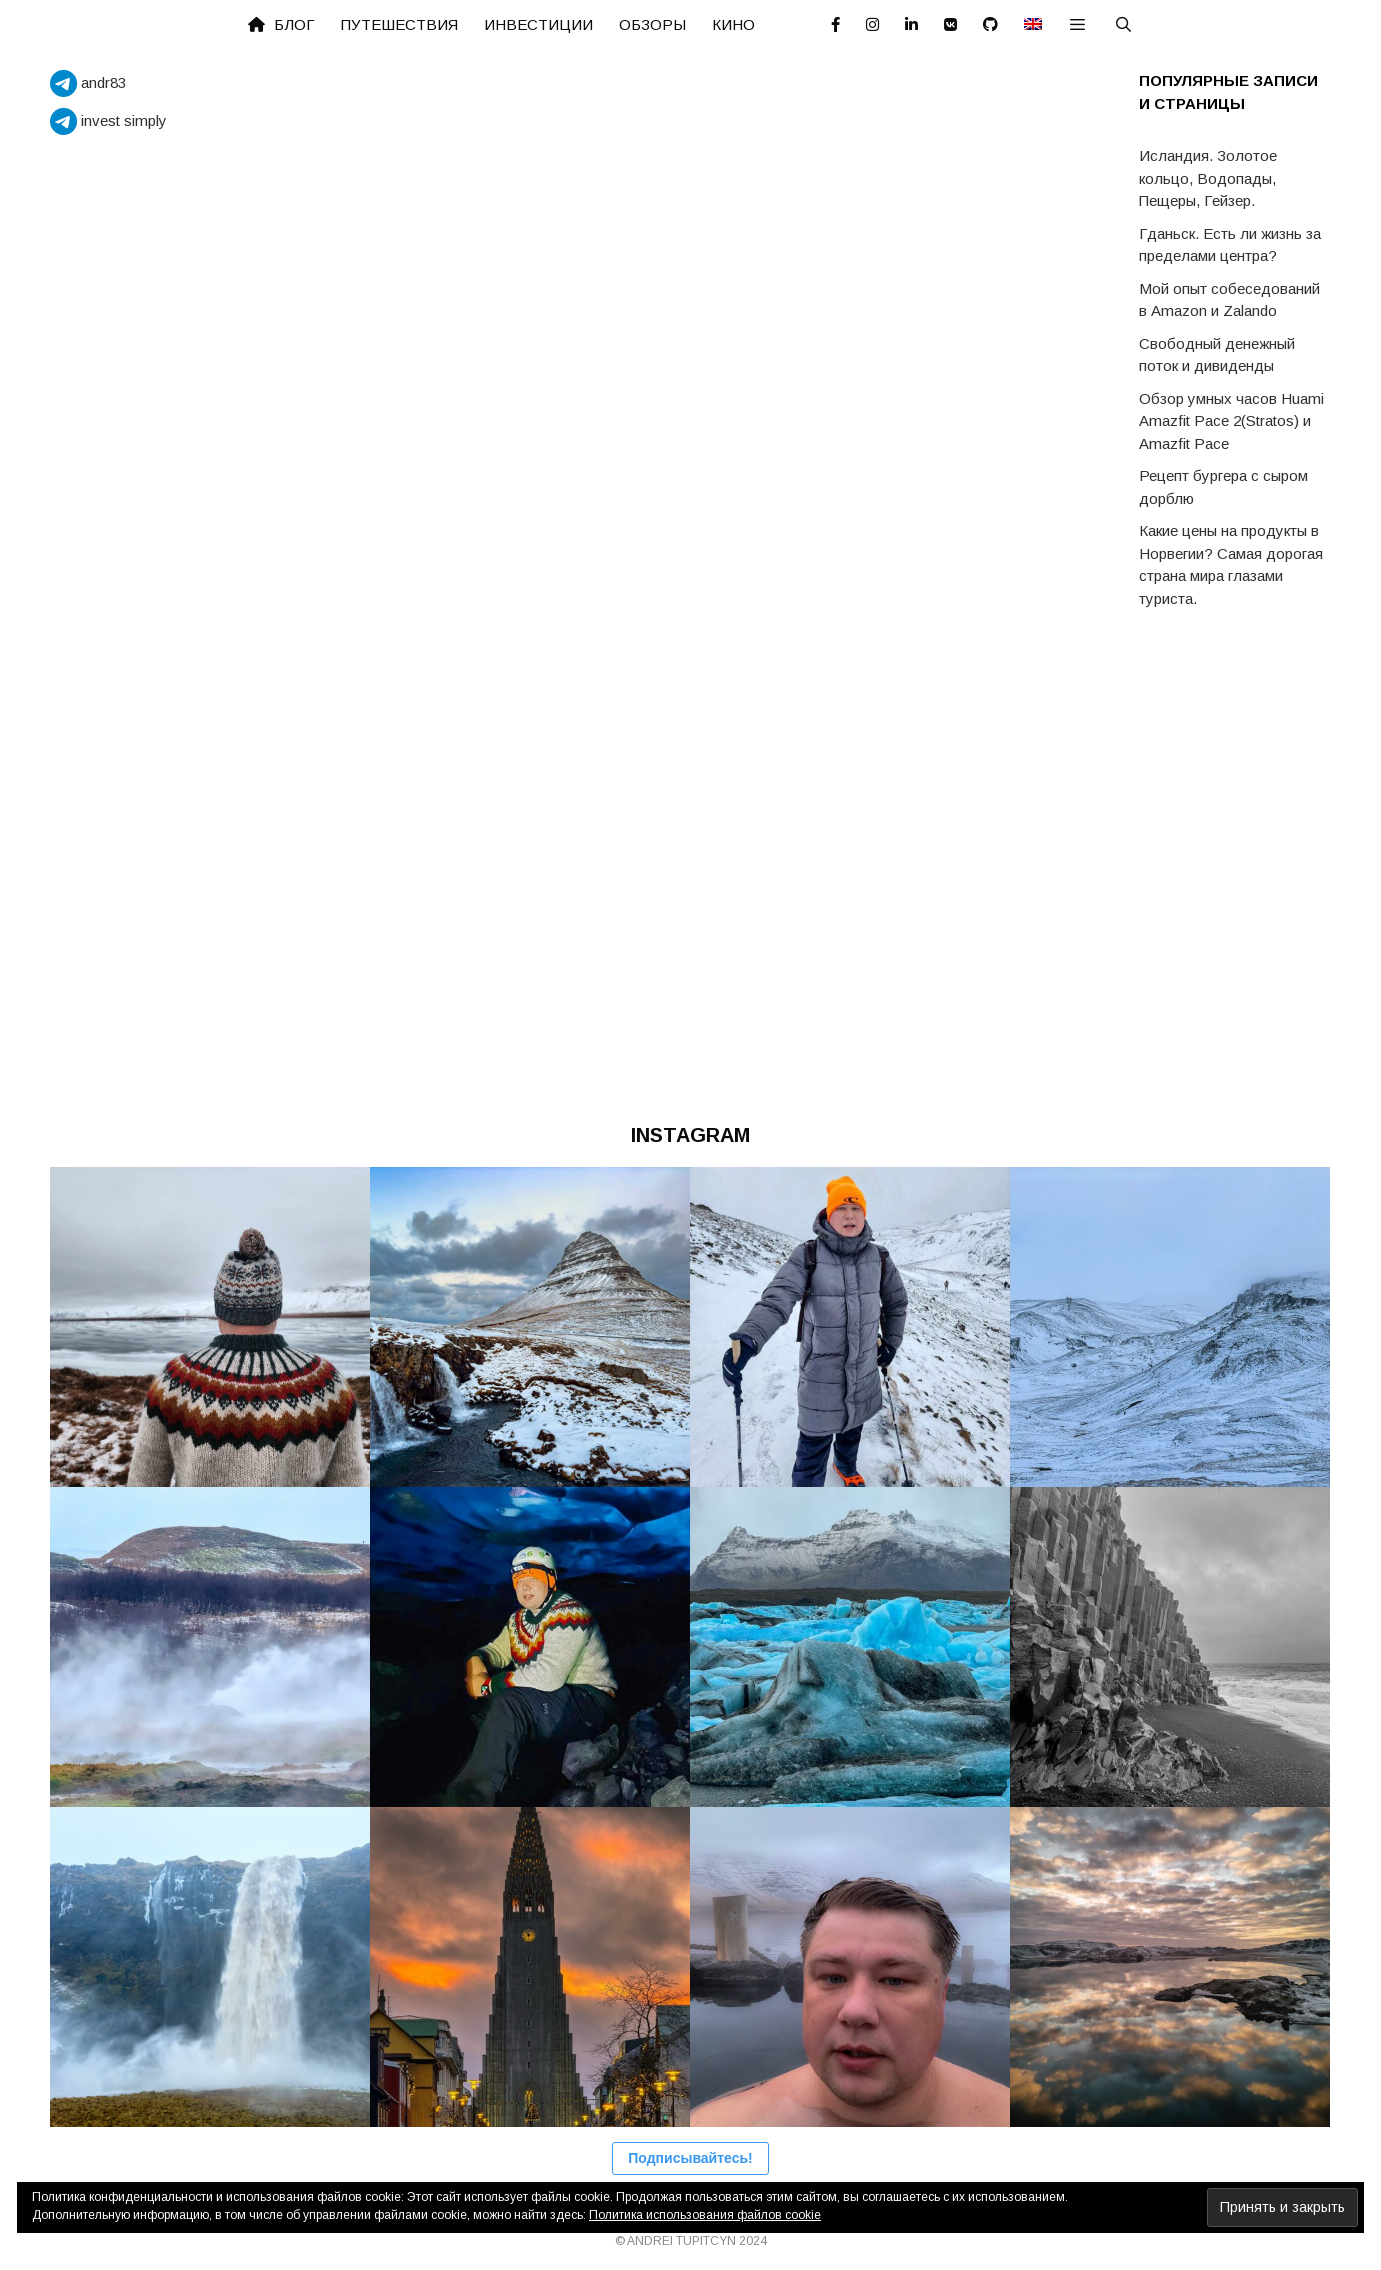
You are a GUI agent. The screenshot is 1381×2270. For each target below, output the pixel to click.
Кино (733, 24)
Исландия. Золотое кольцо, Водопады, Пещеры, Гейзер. (1208, 178)
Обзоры (652, 24)
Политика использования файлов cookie (705, 2215)
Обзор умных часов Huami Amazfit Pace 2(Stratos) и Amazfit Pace (1231, 421)
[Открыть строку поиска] (1123, 25)
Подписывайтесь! (690, 2158)
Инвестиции (538, 24)
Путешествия (399, 24)
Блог (281, 24)
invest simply (108, 120)
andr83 (88, 82)
